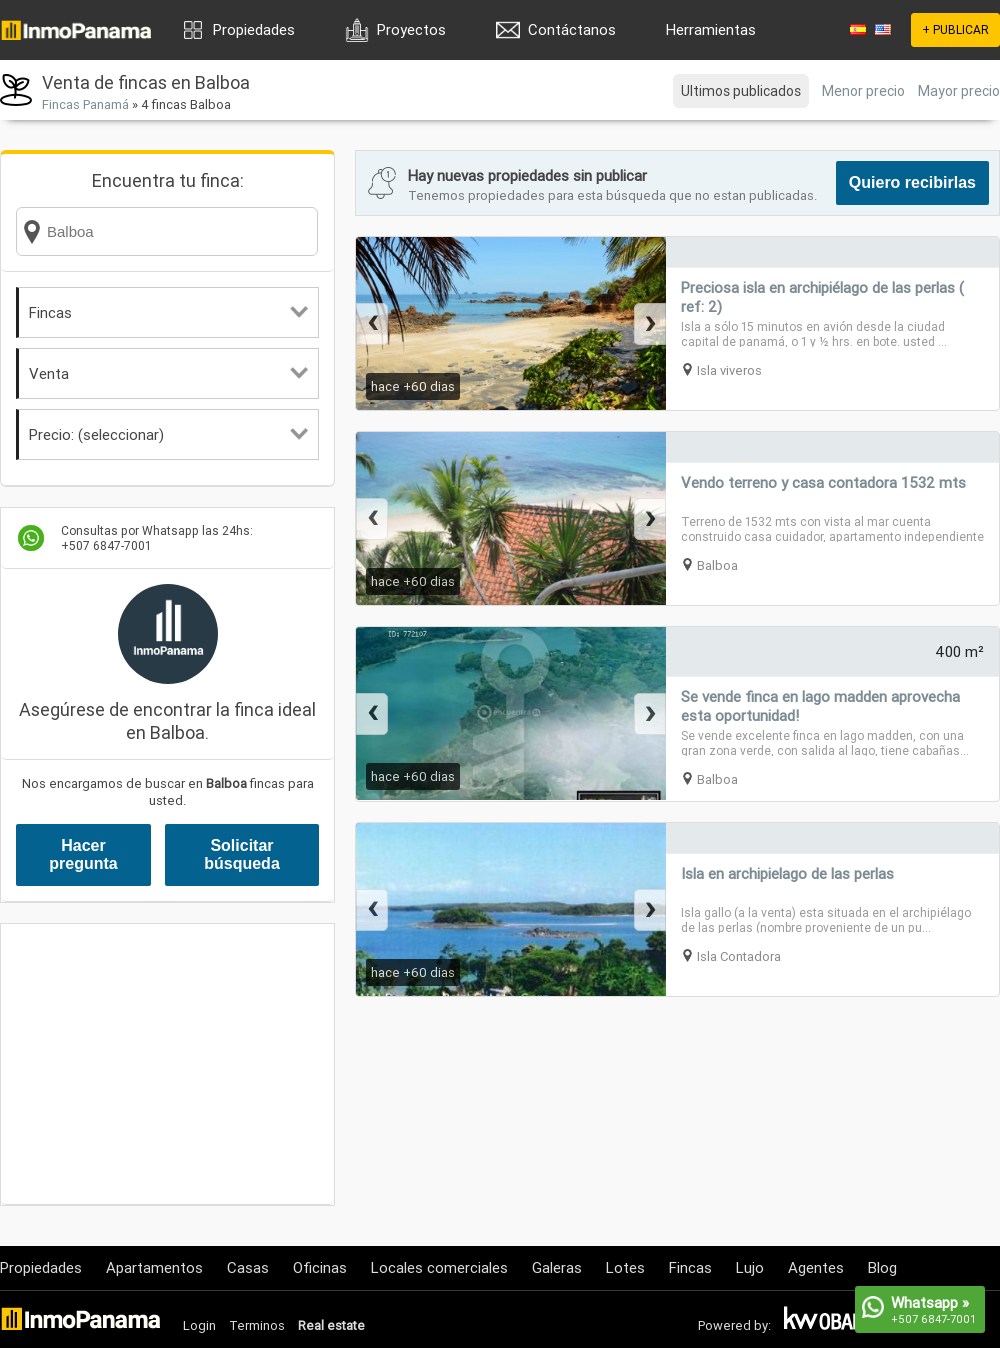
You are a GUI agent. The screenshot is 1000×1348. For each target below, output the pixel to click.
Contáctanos (572, 29)
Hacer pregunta (83, 854)
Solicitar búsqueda (242, 854)
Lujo (750, 1267)
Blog (882, 1267)
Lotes (625, 1267)
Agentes (816, 1267)
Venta (168, 373)
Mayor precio (959, 91)
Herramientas (711, 29)
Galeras (557, 1267)
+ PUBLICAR (955, 29)
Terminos (257, 1325)
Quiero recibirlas (912, 182)
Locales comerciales (439, 1267)
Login (199, 1325)
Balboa (717, 565)
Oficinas (320, 1267)
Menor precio (863, 91)
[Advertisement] (167, 1064)
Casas (248, 1267)
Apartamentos (154, 1267)
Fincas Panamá (85, 104)
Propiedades (254, 29)
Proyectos (411, 29)
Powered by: (734, 1325)
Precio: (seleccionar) (168, 434)
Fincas (168, 312)
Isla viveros (729, 370)
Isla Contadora (739, 956)
